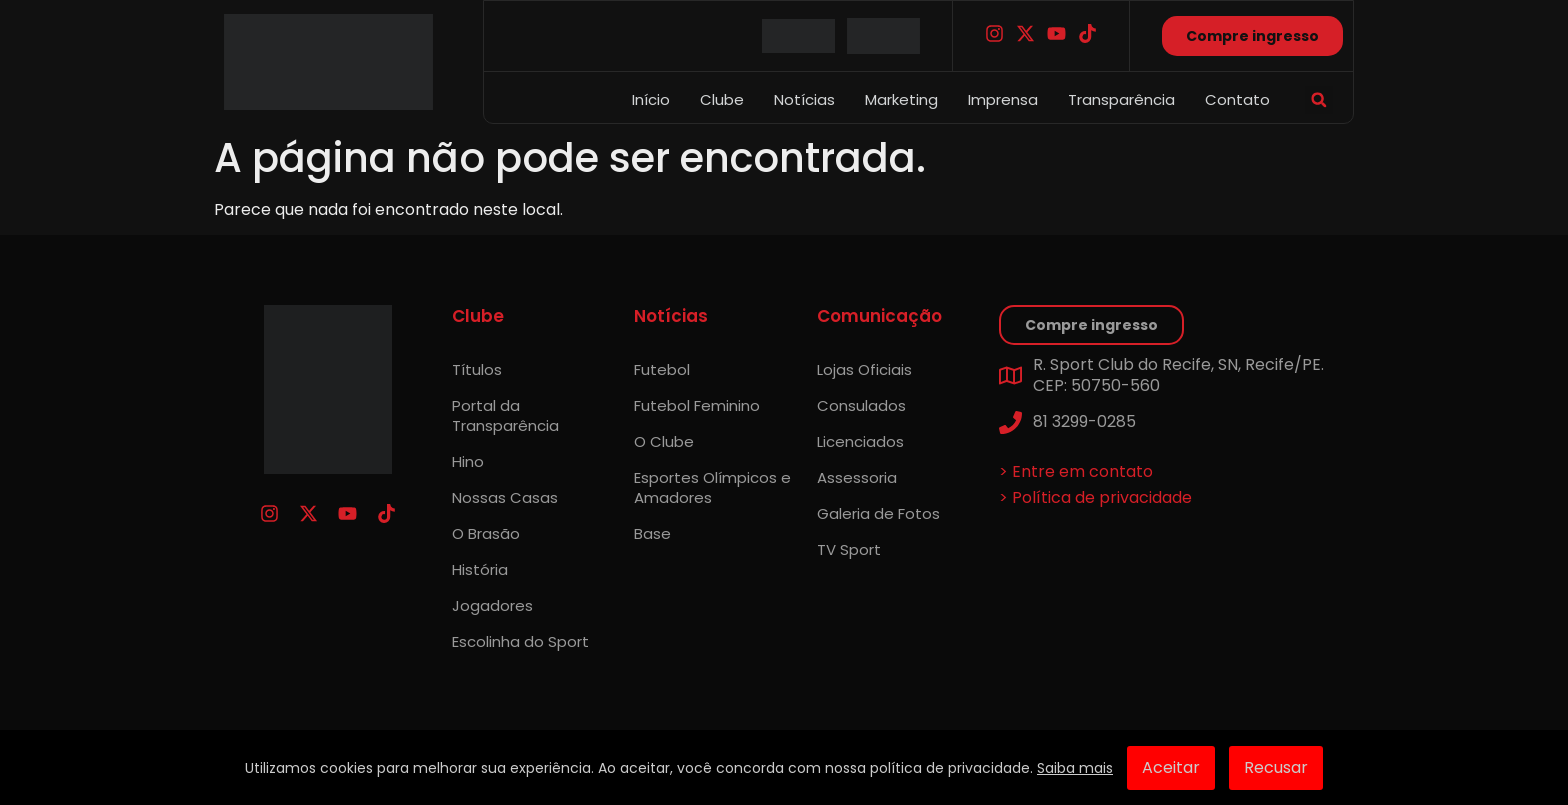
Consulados (861, 405)
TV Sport (849, 549)
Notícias (804, 99)
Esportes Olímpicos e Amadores (712, 487)
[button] (1319, 100)
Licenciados (860, 441)
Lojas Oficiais (864, 369)
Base (652, 533)
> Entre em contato (1076, 471)
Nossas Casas (505, 497)
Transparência (1121, 99)
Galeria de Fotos (878, 513)
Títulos (477, 369)
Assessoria (857, 477)
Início (651, 99)
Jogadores (492, 605)
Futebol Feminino (697, 405)
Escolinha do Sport (520, 641)
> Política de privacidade (1095, 497)
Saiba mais (1075, 768)
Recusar (1276, 767)
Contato (1237, 99)
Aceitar (1171, 767)
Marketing (901, 99)
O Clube (664, 441)
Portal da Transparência (505, 415)
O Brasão (486, 533)
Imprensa (1003, 99)
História (480, 569)
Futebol (662, 369)
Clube (722, 99)
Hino (468, 461)
